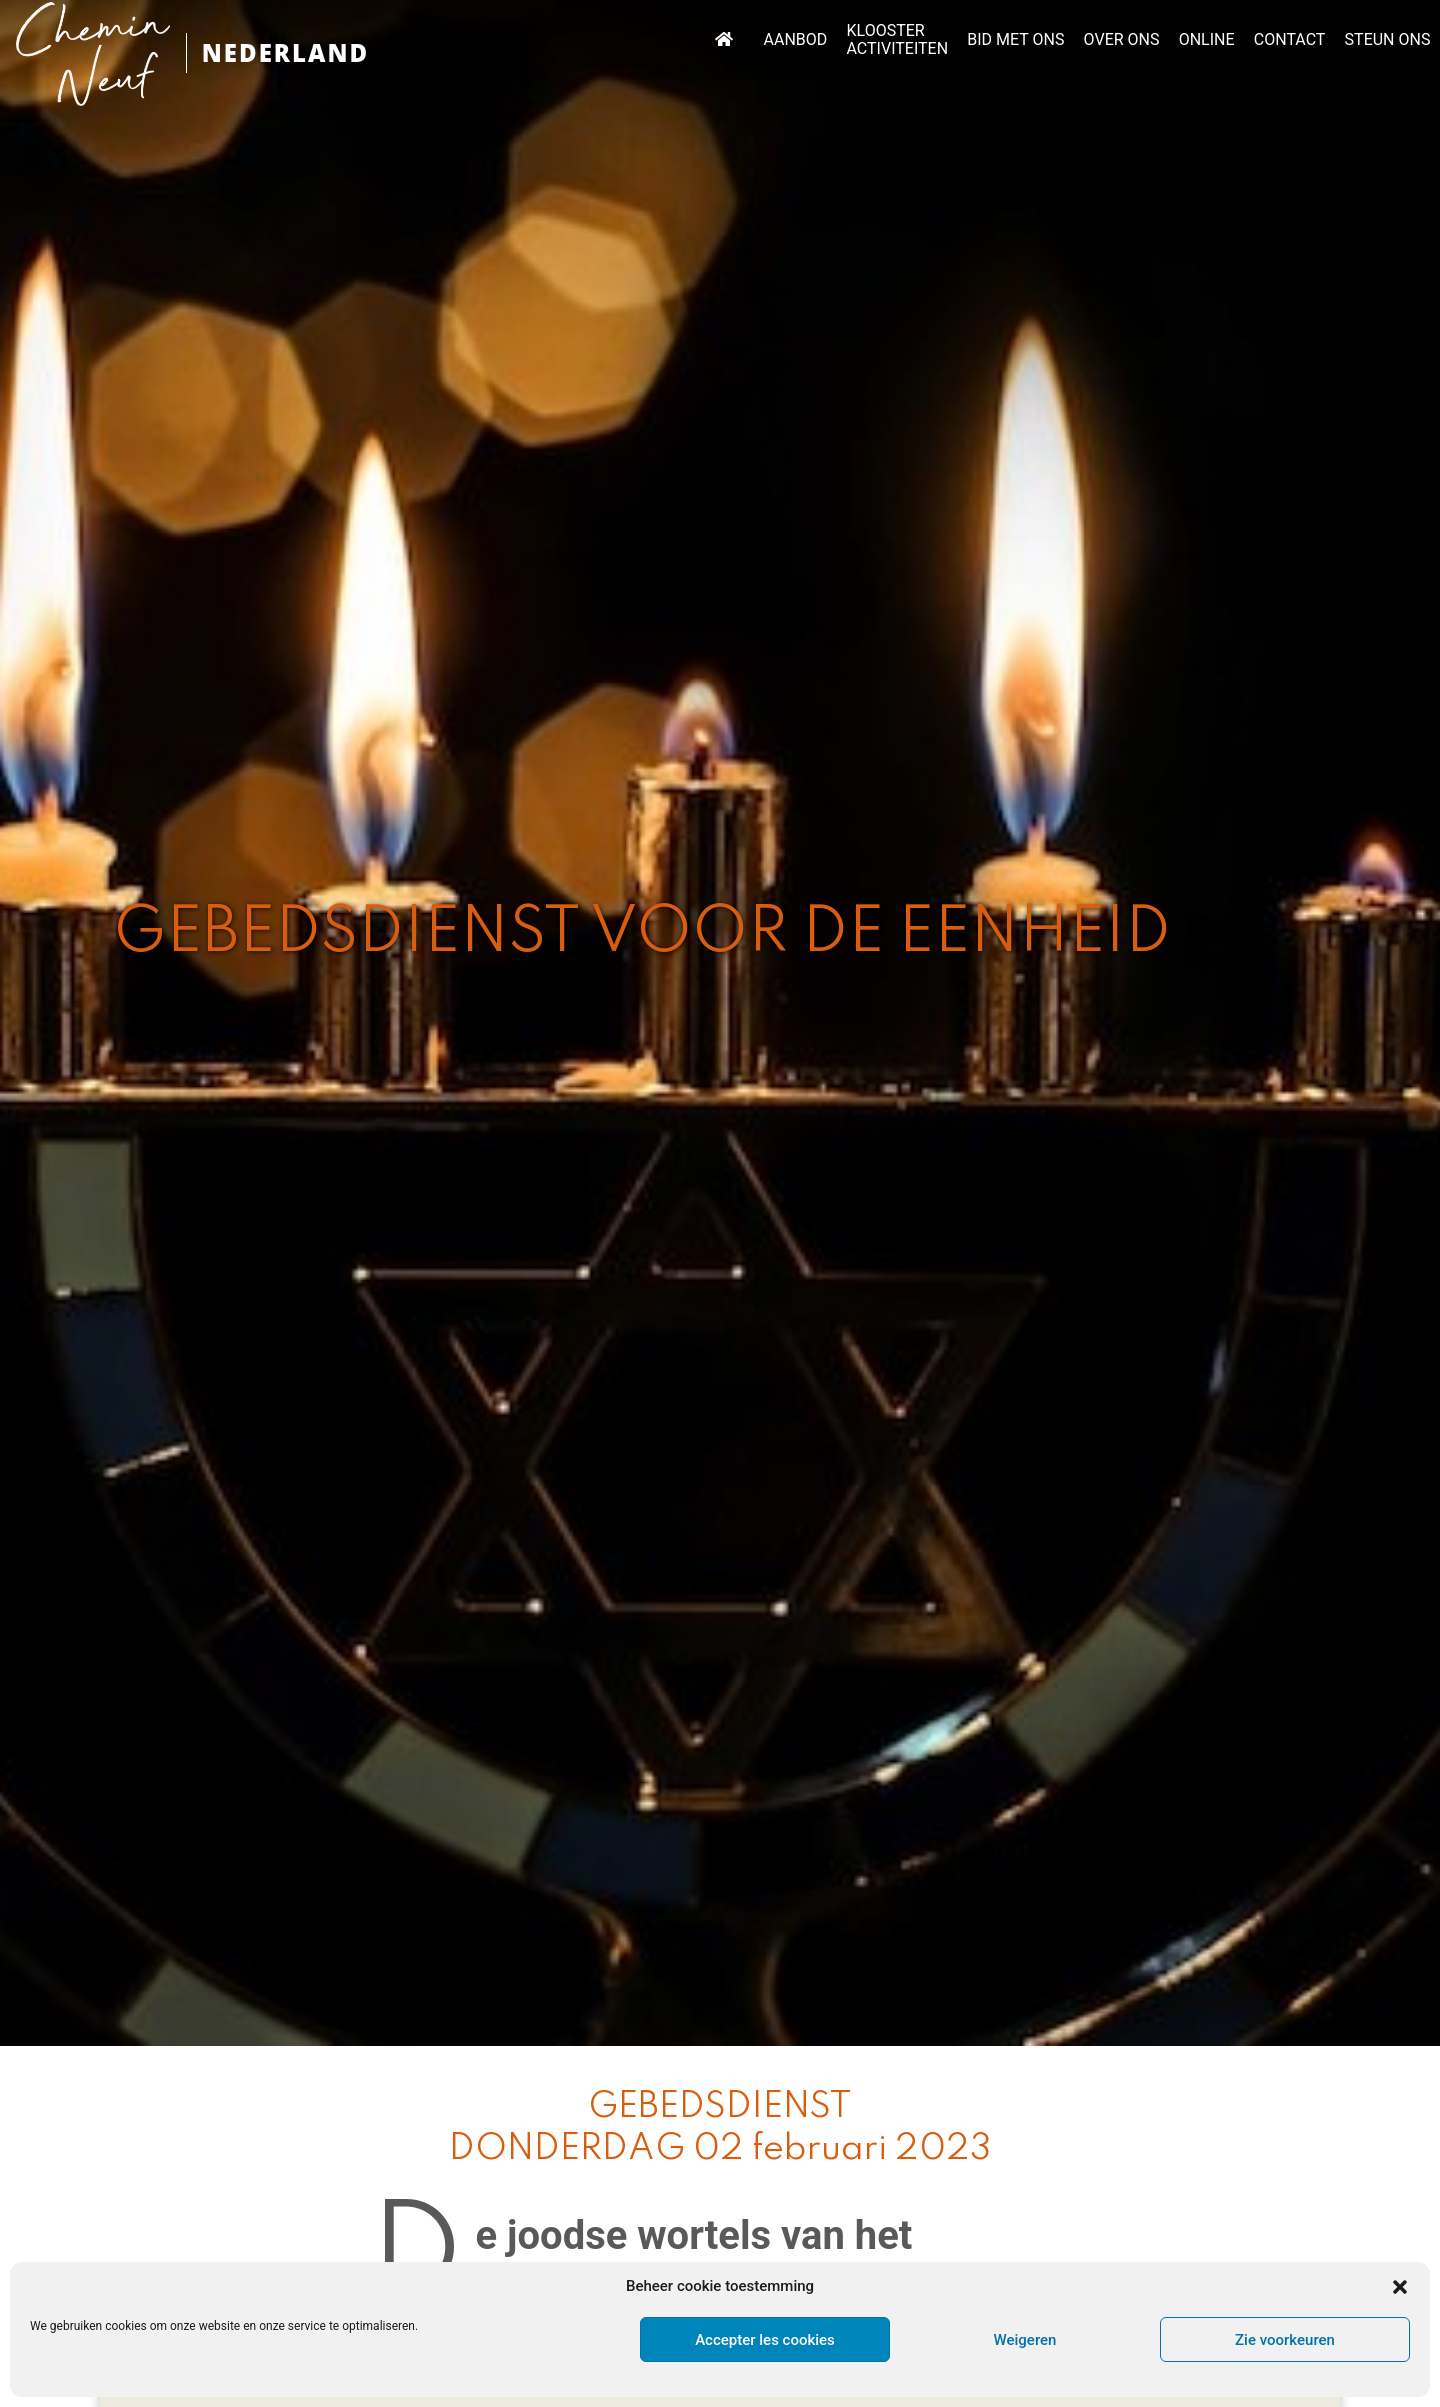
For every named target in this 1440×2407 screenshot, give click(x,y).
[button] (1400, 2287)
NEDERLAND (285, 52)
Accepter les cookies (765, 2340)
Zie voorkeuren (1285, 2340)
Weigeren (1025, 2340)
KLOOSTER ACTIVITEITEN (898, 40)
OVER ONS (1122, 40)
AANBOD (796, 40)
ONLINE (1207, 40)
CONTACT (1290, 40)
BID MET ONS (1015, 40)
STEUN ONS (1388, 40)
